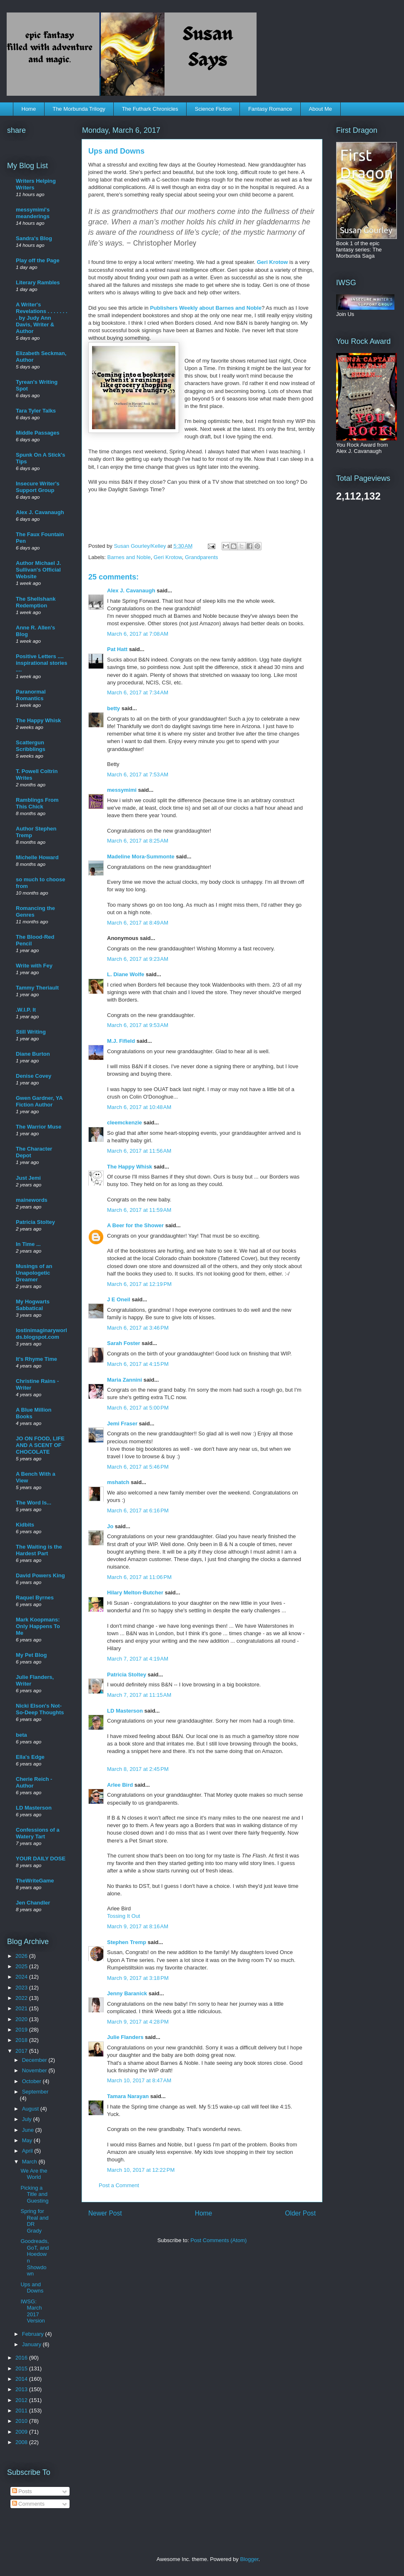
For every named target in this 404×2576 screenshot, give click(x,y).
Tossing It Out (123, 1916)
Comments (28, 2504)
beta (21, 1735)
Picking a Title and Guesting (34, 2194)
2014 (22, 2379)
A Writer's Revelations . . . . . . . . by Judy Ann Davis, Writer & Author (41, 317)
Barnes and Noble (129, 557)
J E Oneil (118, 1299)
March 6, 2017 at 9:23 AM (137, 959)
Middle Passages (38, 433)
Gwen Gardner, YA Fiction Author (39, 1101)
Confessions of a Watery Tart (38, 1833)
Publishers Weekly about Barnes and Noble (206, 308)
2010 (22, 2421)
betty (113, 708)
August (31, 2109)
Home (29, 109)
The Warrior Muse (38, 1127)
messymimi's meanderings (33, 212)
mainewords (31, 1200)
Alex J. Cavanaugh (131, 590)
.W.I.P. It (26, 1010)
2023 (22, 1987)
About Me (320, 109)
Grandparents (201, 557)
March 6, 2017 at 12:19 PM (139, 1284)
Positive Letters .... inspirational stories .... (41, 663)
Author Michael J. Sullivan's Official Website (38, 569)
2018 (22, 2040)
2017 (22, 2051)
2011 (22, 2410)
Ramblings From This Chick (37, 803)
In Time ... (28, 1244)
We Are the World (33, 2174)
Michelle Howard (37, 857)
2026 (22, 1956)
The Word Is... (33, 1502)
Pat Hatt (117, 649)
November (35, 2070)
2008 (22, 2442)
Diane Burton (33, 1054)
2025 (22, 1966)
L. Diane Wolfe (125, 974)
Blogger (249, 2559)
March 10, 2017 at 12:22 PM (141, 2170)
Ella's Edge (30, 1757)
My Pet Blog (31, 1655)
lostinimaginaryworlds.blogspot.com (41, 1333)
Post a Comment (119, 2185)
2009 (22, 2432)
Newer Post (105, 2213)
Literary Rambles (38, 282)
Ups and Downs (31, 2287)
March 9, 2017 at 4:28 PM (138, 2022)
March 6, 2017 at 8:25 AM (137, 841)
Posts (22, 2491)
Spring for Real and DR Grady (34, 2221)
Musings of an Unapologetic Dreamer (34, 1273)
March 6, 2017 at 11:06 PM (139, 1577)
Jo (110, 1526)
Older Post (300, 2213)
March (30, 2161)
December (35, 2060)
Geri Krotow (272, 262)
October (32, 2081)
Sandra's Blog (34, 238)
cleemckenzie (124, 1122)
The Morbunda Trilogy (78, 109)
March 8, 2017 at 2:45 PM (138, 1769)
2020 (22, 2019)
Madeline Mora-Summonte (141, 856)
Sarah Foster (123, 1343)
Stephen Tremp (126, 1942)
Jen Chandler (33, 1903)
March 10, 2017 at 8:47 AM (139, 2080)
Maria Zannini (124, 1380)
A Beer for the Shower (135, 1225)
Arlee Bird (120, 1785)
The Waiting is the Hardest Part (39, 1550)
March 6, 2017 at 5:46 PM (138, 1467)
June (28, 2130)
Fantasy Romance (270, 109)
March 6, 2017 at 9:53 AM (137, 1025)
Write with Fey (34, 965)
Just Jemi (28, 1178)
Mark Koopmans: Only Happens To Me (38, 1626)
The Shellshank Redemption (35, 602)
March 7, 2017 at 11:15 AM (139, 1695)
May (28, 2140)
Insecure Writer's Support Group (38, 486)
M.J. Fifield (121, 1041)
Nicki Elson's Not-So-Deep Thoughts (40, 1709)
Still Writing (31, 1032)
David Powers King (40, 1575)
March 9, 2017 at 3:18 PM (138, 1978)
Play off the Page (38, 260)
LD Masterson (125, 1711)
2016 (22, 2358)
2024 (22, 1977)
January (32, 2344)
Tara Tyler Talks (36, 411)
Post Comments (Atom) (218, 2240)
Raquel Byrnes (35, 1597)
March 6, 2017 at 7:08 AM (137, 634)
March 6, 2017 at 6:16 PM (138, 1510)
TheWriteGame (35, 1880)
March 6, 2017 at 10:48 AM (139, 1107)
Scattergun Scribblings (30, 745)
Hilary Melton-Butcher (135, 1592)
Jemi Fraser (122, 1423)
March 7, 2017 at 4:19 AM (137, 1659)
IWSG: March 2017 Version (32, 2311)
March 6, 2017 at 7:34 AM (137, 692)
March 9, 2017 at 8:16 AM (137, 1926)
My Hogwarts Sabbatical (33, 1304)
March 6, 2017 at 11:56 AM (139, 1151)
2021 (22, 2008)
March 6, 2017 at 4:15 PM (138, 1364)
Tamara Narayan (128, 2096)
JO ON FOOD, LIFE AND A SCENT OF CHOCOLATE (40, 1445)
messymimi (122, 790)
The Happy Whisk (129, 1167)
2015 (22, 2368)
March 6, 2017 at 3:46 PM (138, 1328)
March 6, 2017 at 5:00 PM (138, 1408)
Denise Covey (33, 1076)
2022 (22, 1998)
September (35, 2092)
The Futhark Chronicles (150, 109)
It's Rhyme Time (36, 1359)
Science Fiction (213, 109)
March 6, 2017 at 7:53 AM (137, 774)
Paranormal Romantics (31, 695)
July (27, 2119)
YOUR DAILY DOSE (40, 1858)
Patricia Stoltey (126, 1674)
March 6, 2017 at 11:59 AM (139, 1210)
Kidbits (25, 1525)
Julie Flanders (125, 2037)
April (28, 2151)
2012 (22, 2400)
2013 (22, 2389)
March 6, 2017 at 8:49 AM (137, 923)
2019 (22, 2029)
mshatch (118, 1482)
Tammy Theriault (37, 988)
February (33, 2334)
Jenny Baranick (127, 1993)
